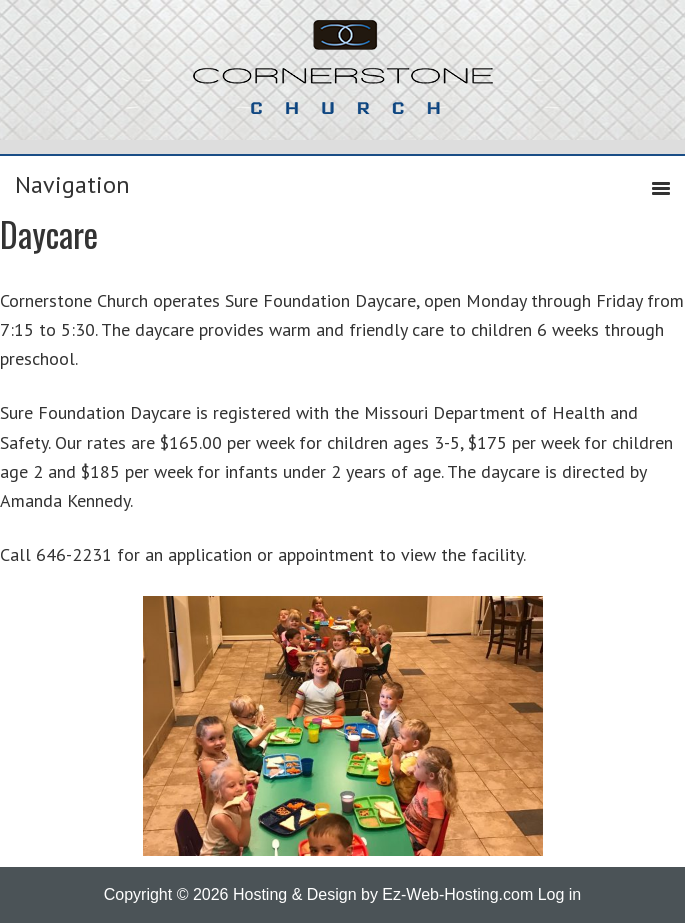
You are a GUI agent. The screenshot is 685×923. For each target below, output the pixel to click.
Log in (560, 894)
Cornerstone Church (343, 77)
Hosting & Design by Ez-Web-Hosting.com (383, 894)
